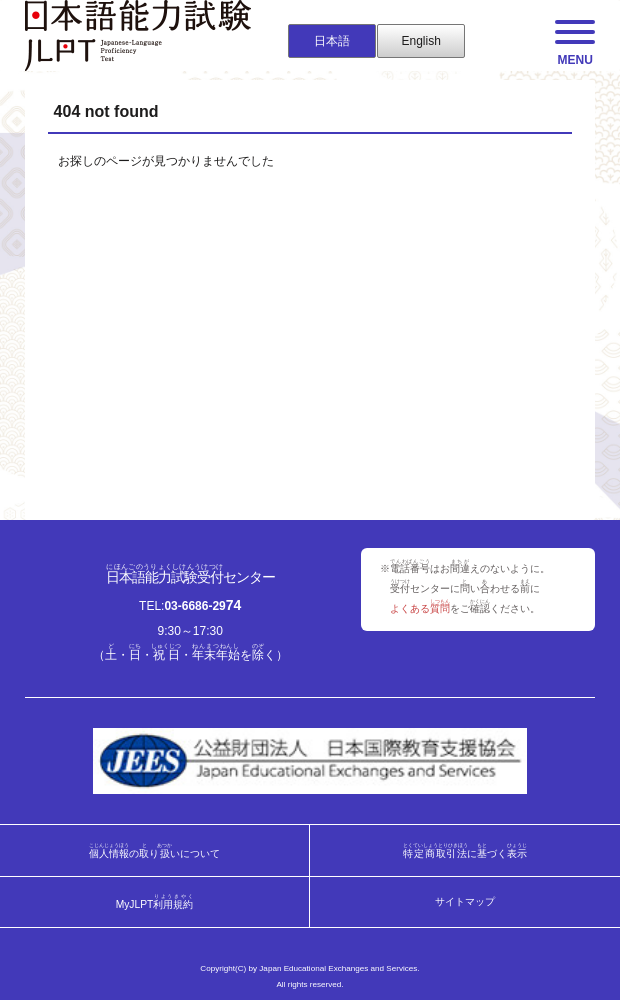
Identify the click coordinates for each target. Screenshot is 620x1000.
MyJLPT (155, 901)
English (420, 41)
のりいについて (154, 850)
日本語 (332, 41)
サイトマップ (465, 902)
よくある (420, 608)
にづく (465, 850)
